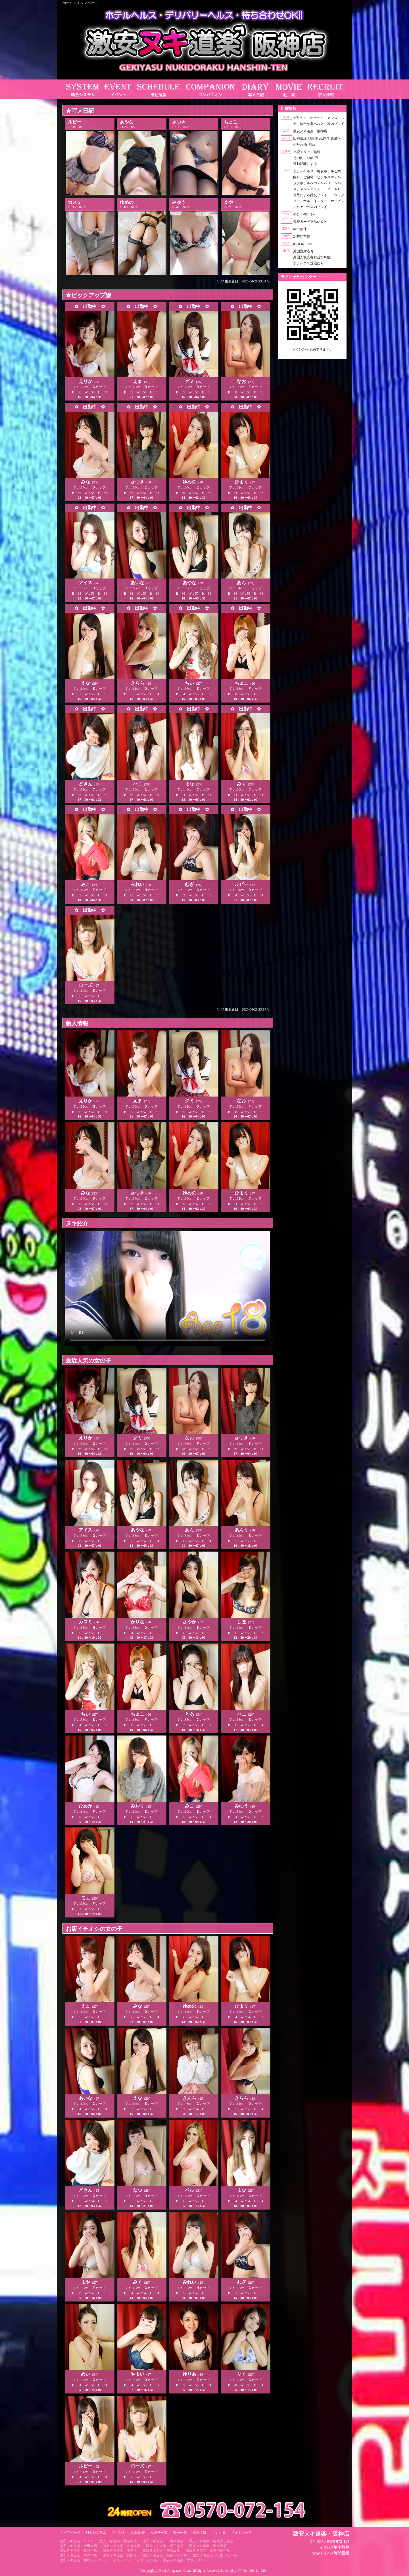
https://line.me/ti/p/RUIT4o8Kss (312, 354)
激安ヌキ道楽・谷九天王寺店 (211, 2541)
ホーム (67, 3)
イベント (119, 2533)
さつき (178, 122)
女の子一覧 (159, 2533)
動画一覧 (180, 2533)
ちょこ (230, 122)
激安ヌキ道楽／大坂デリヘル (185, 2560)
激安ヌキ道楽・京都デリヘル (165, 2555)
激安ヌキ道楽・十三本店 (164, 2546)
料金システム (96, 2533)
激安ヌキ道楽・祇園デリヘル (215, 2555)
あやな (126, 122)
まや (228, 202)
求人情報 (199, 2533)
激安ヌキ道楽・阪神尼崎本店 (208, 2550)
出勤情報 (138, 2533)
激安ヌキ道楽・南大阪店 (161, 2550)
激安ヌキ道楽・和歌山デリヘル (83, 2560)
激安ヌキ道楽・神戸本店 (78, 2555)
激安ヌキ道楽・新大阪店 (208, 2546)
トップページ (87, 3)
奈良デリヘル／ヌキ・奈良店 (135, 2560)
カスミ (75, 202)
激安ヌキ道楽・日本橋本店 (163, 2541)
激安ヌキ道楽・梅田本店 (78, 2546)
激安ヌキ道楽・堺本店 (120, 2550)
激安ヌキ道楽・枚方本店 (78, 2550)
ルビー (75, 122)
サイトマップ (241, 2533)
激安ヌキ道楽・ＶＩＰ (77, 2541)
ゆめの (126, 202)
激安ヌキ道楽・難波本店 (118, 2541)
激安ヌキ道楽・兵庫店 (120, 2555)
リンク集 (219, 2533)
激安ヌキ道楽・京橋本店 (121, 2546)
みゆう (178, 202)
